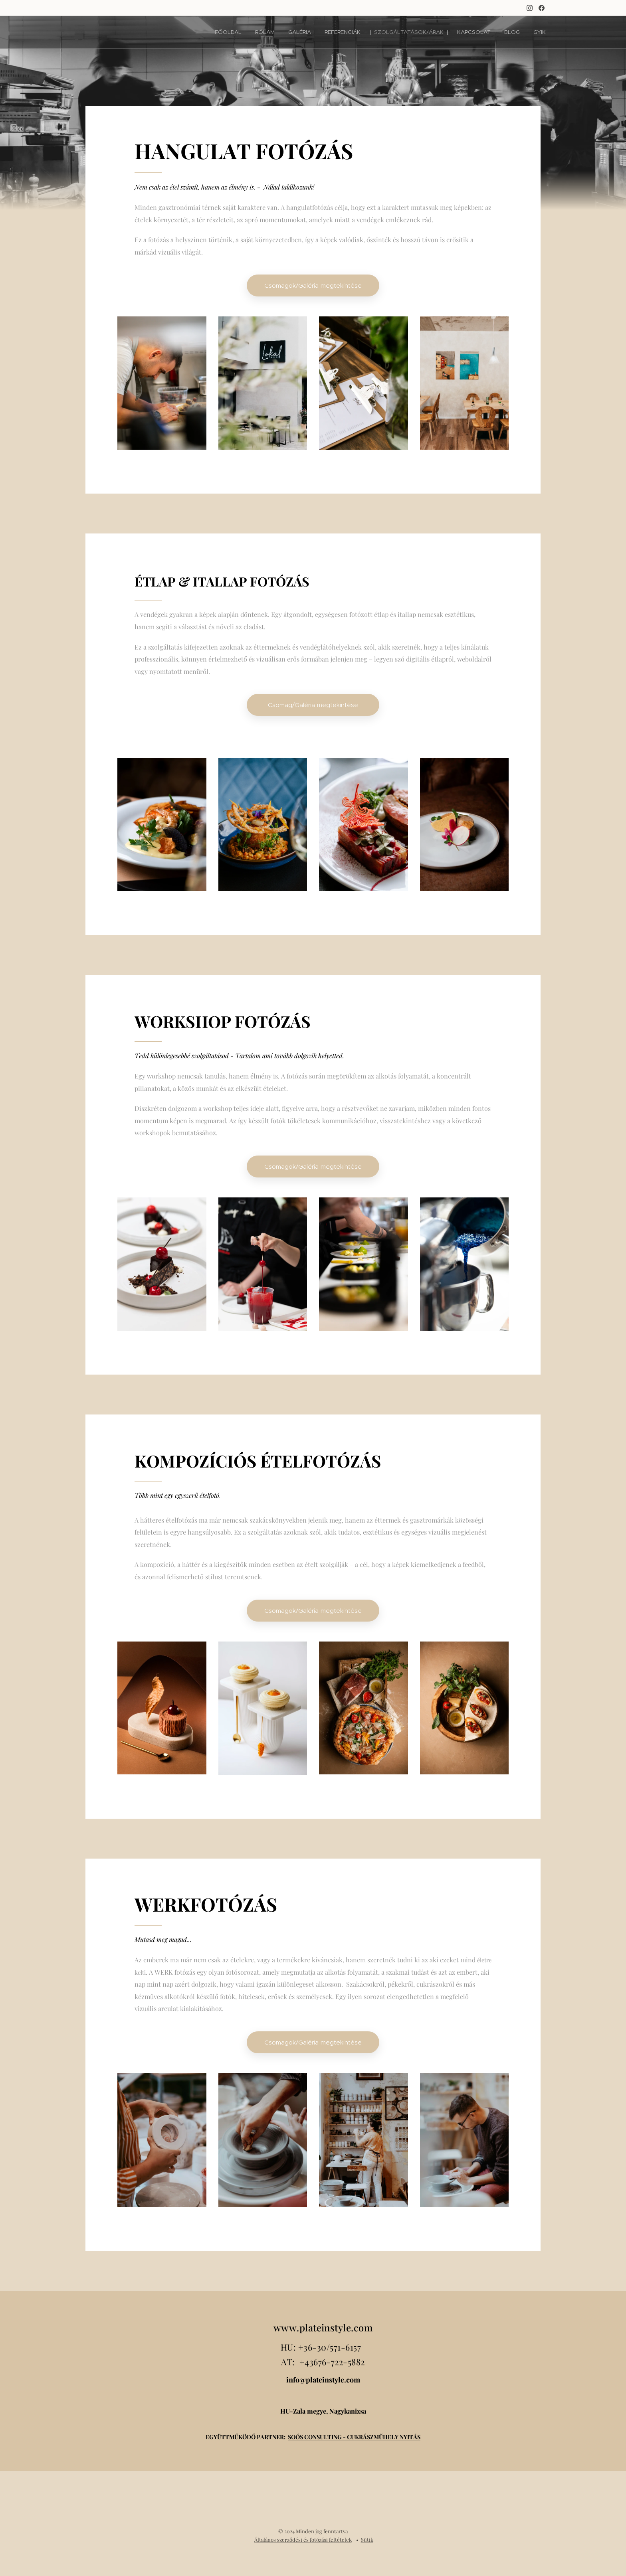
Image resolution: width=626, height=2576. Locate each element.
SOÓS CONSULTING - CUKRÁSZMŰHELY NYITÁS (354, 2436)
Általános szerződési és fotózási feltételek (303, 2539)
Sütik (367, 2539)
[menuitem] (246, 32)
